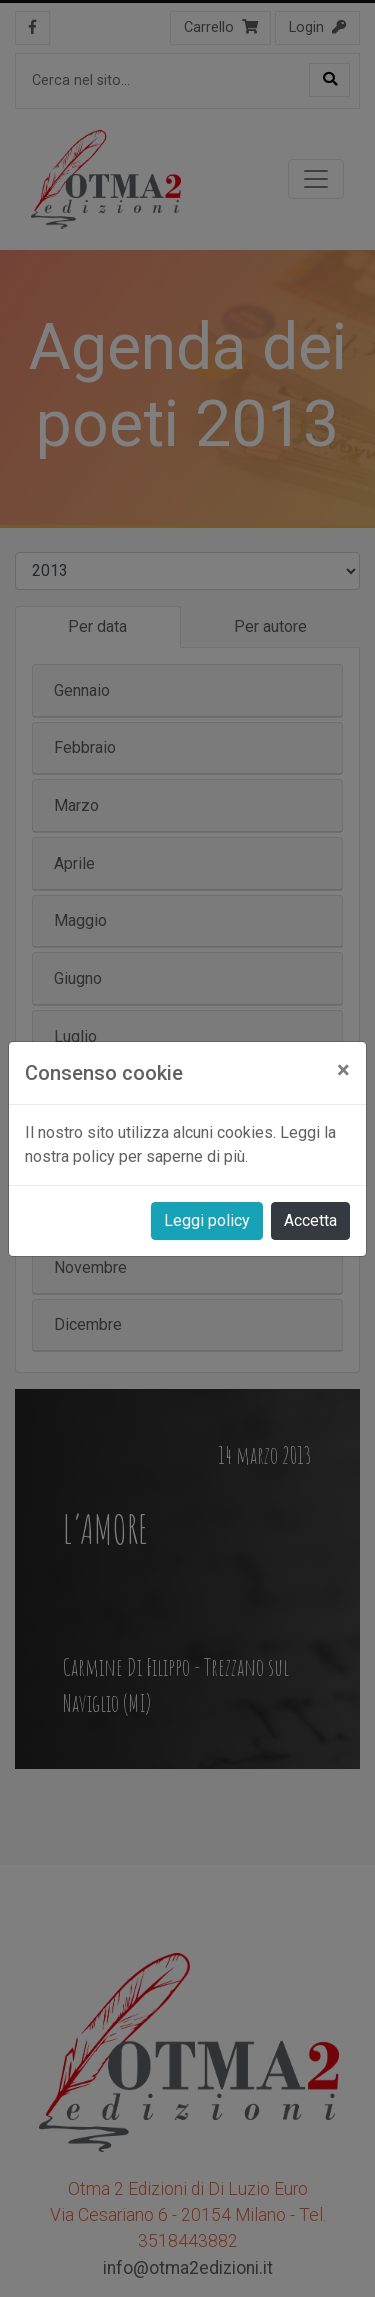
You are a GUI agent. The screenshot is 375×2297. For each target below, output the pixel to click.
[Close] (343, 1070)
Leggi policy (207, 1220)
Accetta (310, 1220)
